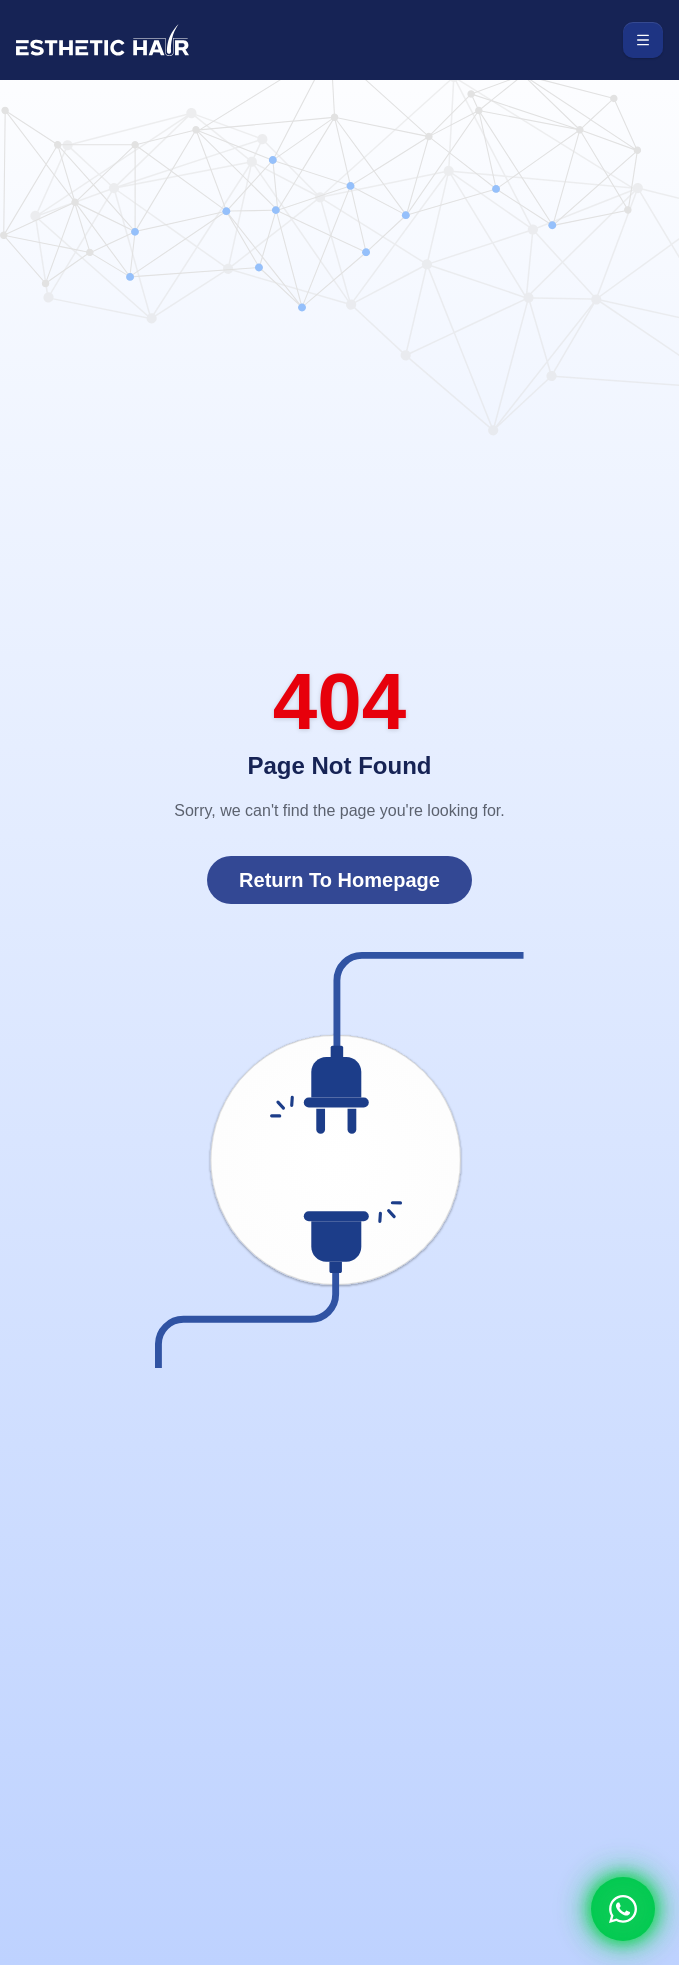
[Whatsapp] (623, 1909)
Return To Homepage (339, 880)
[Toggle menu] (643, 40)
